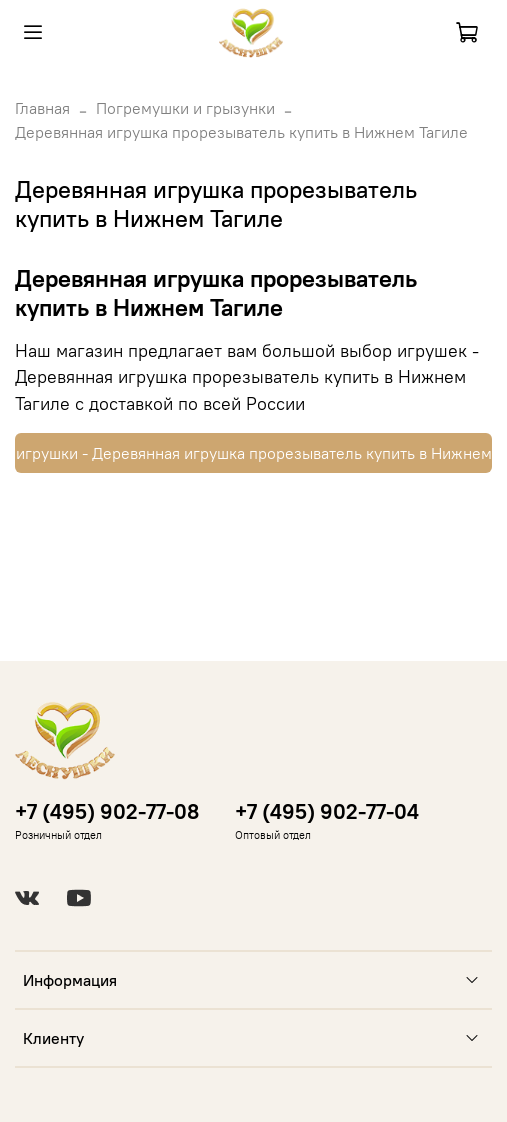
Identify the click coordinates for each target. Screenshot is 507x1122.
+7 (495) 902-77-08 (107, 811)
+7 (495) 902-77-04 (327, 811)
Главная (42, 108)
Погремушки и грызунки (185, 108)
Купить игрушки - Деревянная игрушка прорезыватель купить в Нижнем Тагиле (253, 453)
